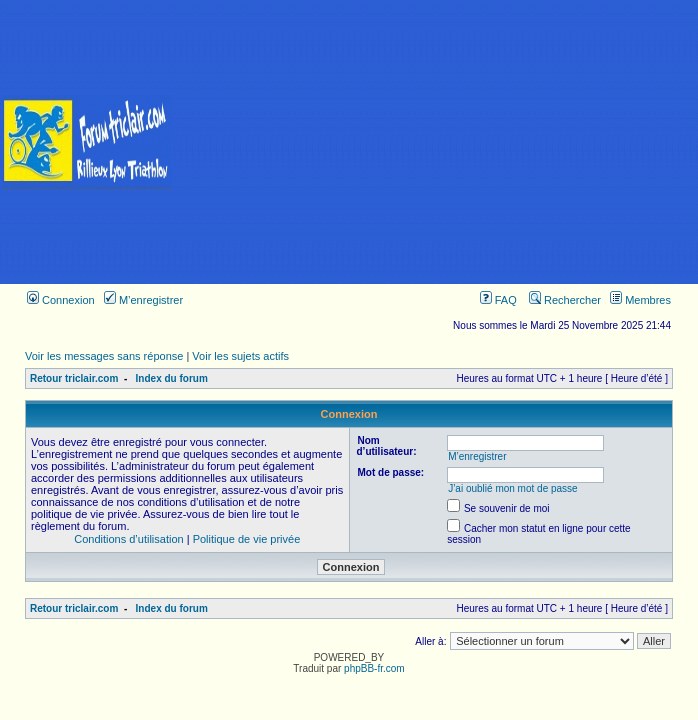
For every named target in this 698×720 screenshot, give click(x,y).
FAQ (498, 300)
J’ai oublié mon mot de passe (513, 488)
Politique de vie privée (247, 539)
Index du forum (172, 378)
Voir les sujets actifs (240, 356)
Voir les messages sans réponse (104, 356)
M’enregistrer (143, 300)
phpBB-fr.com (374, 668)
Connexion (61, 300)
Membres (640, 300)
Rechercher (565, 300)
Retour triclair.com (74, 378)
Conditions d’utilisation (128, 539)
